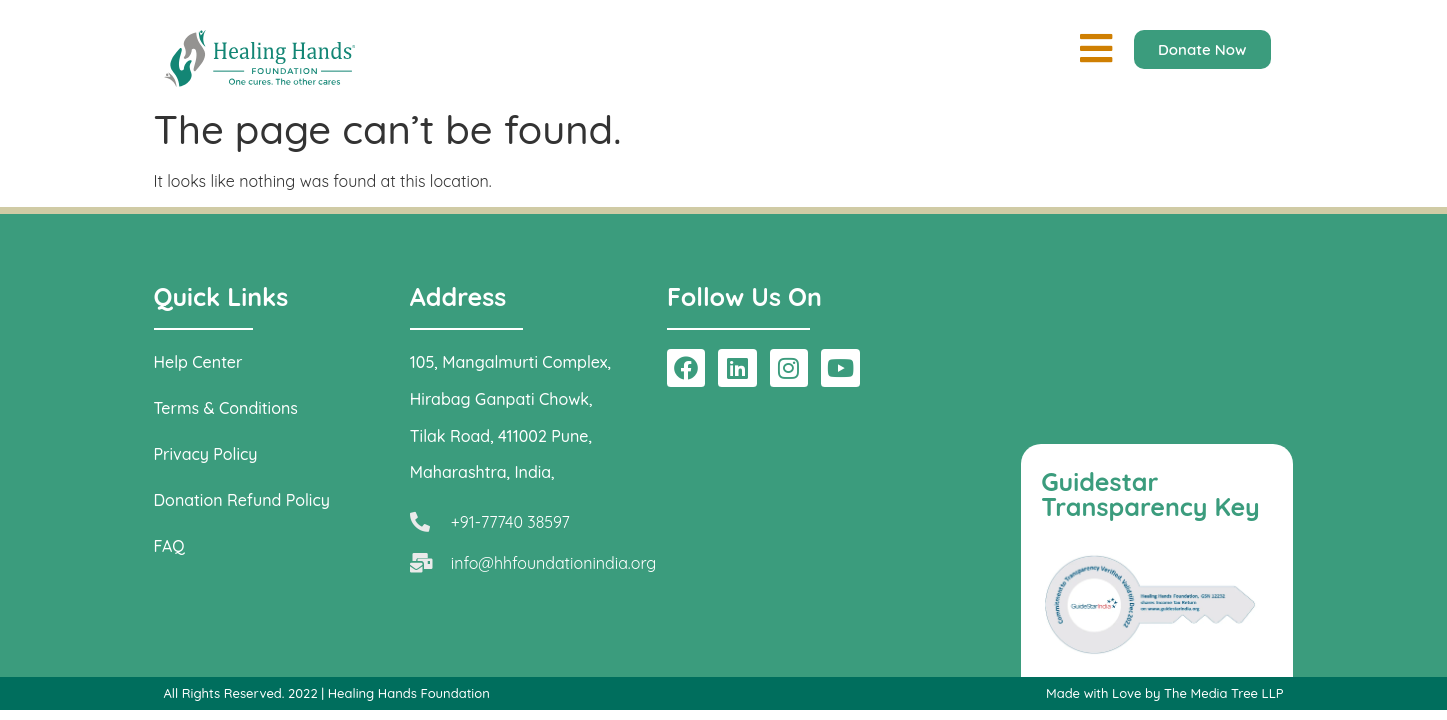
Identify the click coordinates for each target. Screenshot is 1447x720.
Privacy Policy (206, 454)
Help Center (198, 362)
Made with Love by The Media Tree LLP (1165, 693)
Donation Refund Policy (242, 500)
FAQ (169, 546)
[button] (1096, 48)
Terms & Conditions (226, 408)
